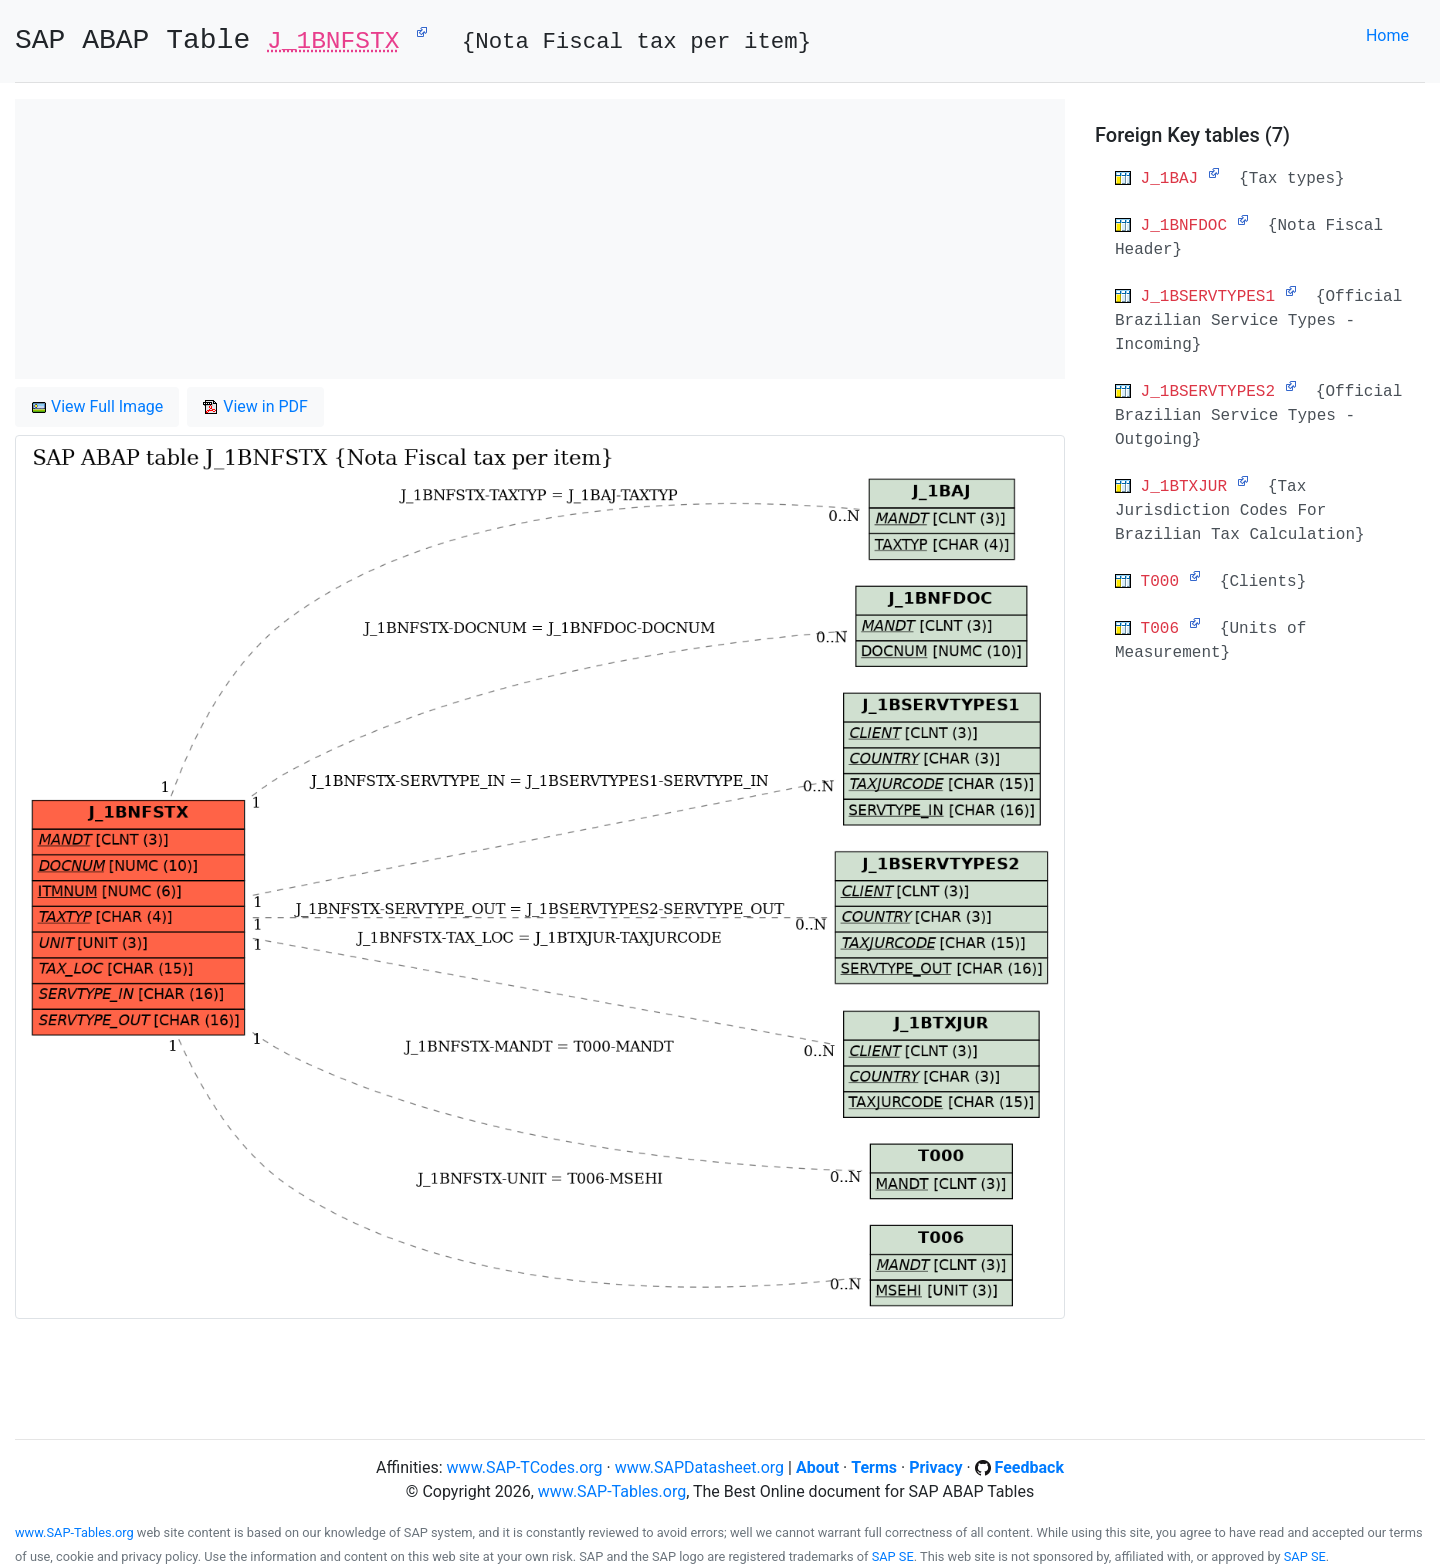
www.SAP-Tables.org (612, 1491)
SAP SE (893, 1556)
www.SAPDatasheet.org (699, 1467)
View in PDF (255, 406)
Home (1387, 35)
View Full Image (97, 406)
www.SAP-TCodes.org (525, 1467)
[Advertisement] (540, 239)
